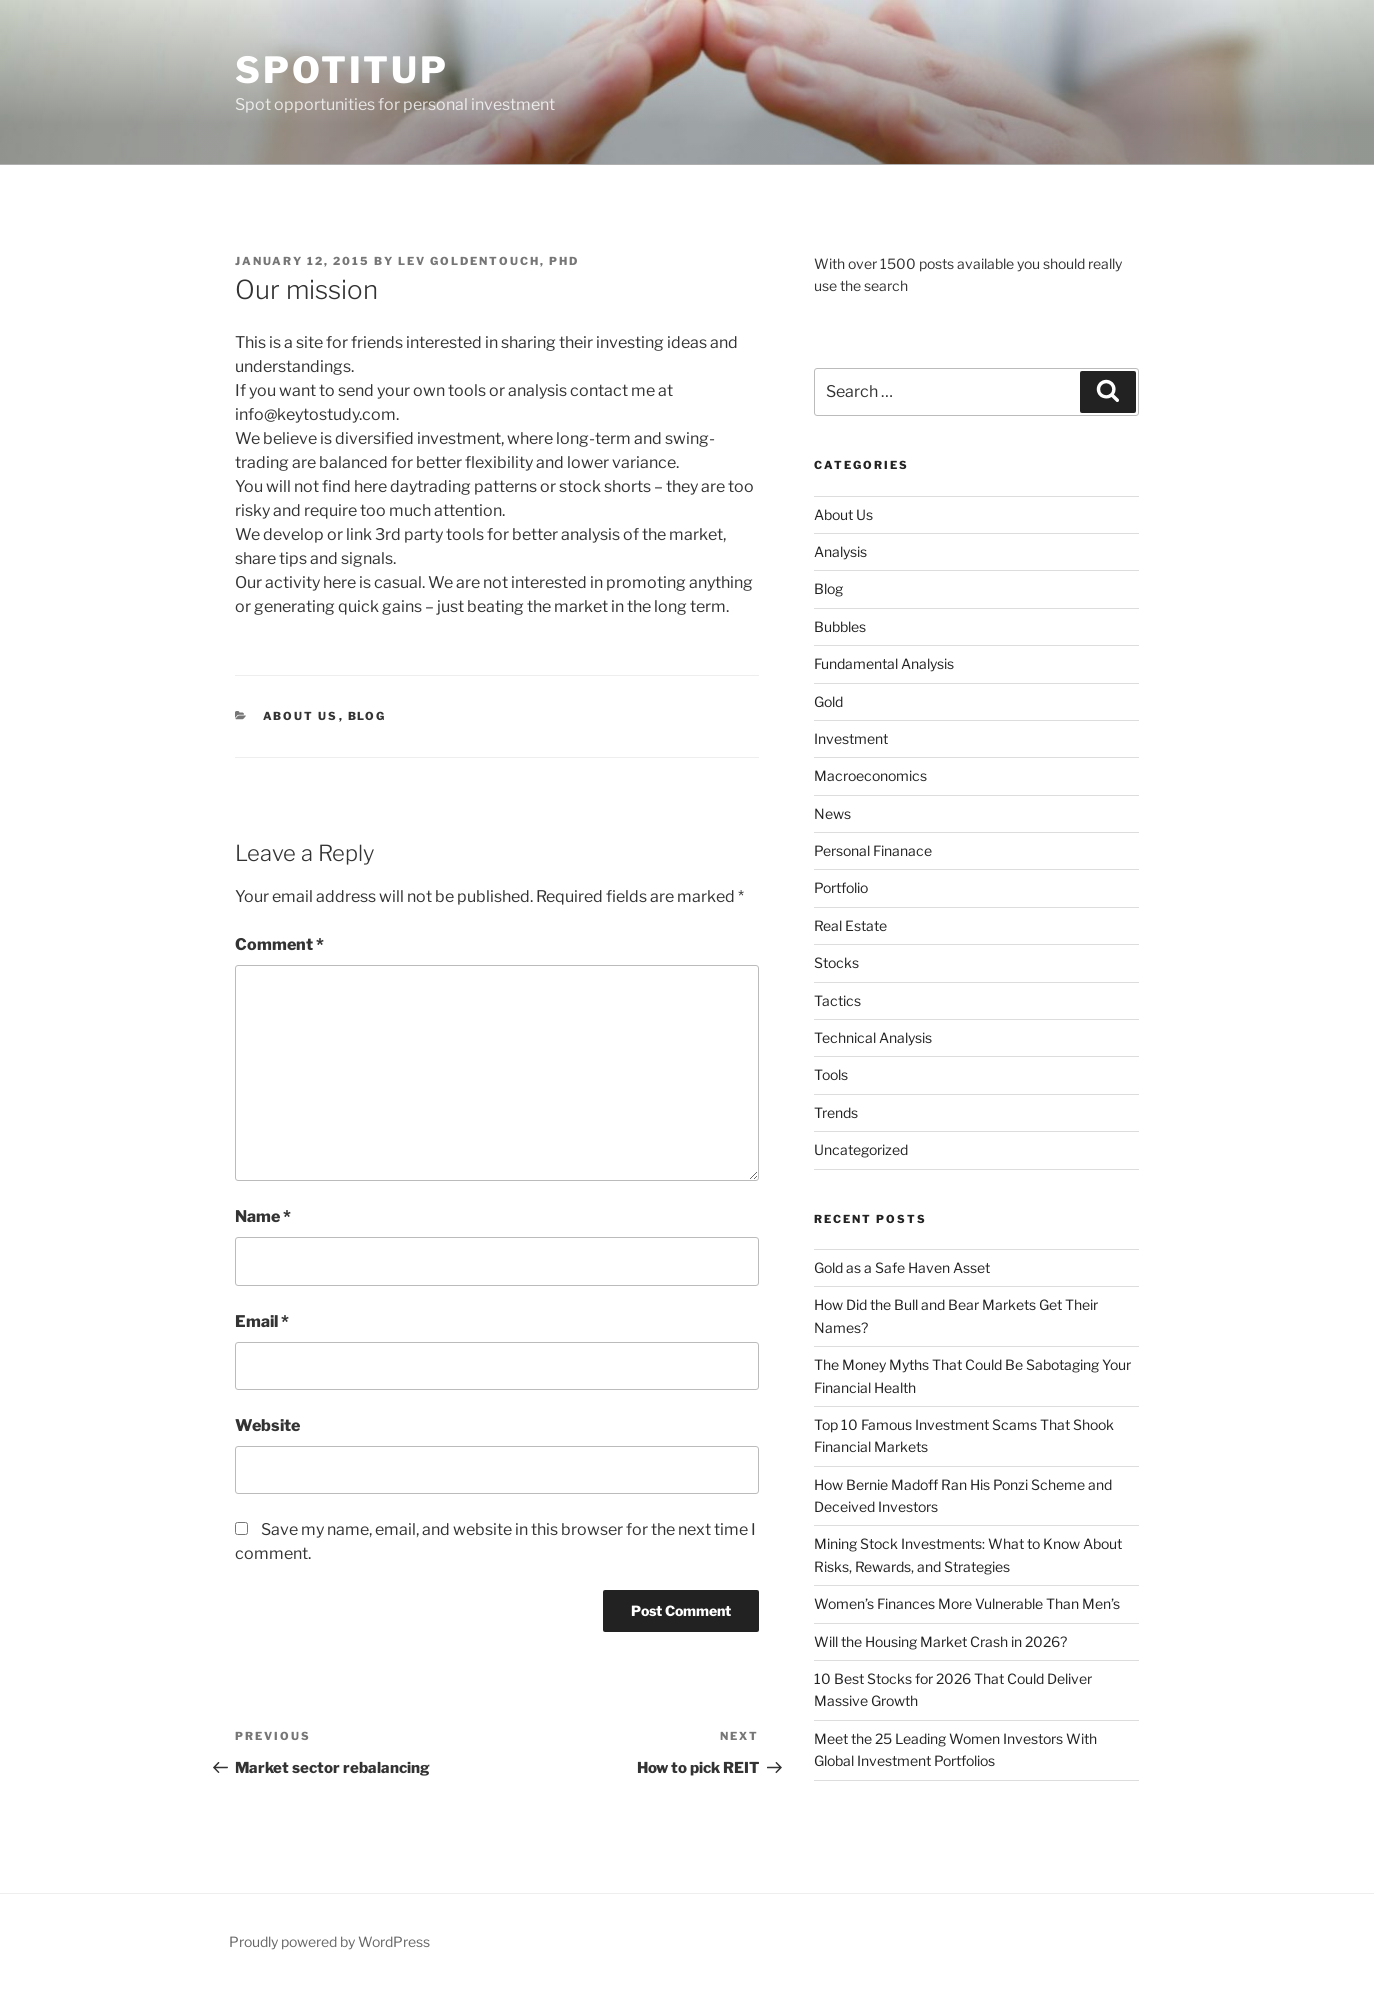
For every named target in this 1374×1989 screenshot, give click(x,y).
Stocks (836, 962)
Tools (831, 1074)
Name (263, 1216)
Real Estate (850, 925)
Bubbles (840, 626)
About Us (301, 716)
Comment (279, 944)
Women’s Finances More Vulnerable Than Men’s (967, 1603)
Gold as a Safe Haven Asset (902, 1267)
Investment (851, 738)
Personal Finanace (873, 850)
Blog (367, 716)
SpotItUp (342, 70)
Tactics (837, 1000)
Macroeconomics (870, 775)
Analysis (840, 551)
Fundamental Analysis (884, 663)
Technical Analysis (873, 1037)
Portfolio (841, 887)
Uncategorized (861, 1149)
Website (267, 1425)
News (832, 813)
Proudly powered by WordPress (329, 1941)
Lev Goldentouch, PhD (488, 261)
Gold (828, 701)
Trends (836, 1112)
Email (262, 1321)
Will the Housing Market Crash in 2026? (940, 1641)
